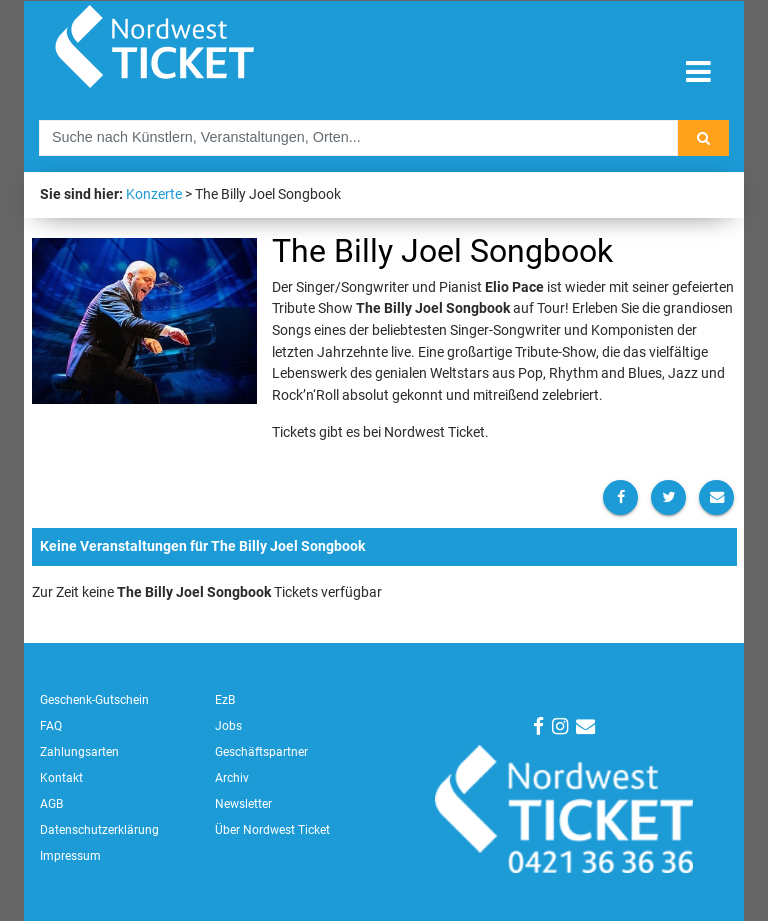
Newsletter (243, 804)
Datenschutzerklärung (99, 830)
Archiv (232, 778)
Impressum (70, 856)
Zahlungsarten (79, 752)
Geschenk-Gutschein (94, 700)
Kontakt (61, 778)
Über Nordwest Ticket (272, 830)
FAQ (51, 726)
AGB (51, 804)
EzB (225, 700)
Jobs (228, 726)
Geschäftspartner (261, 752)
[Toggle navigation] (698, 72)
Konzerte (154, 194)
